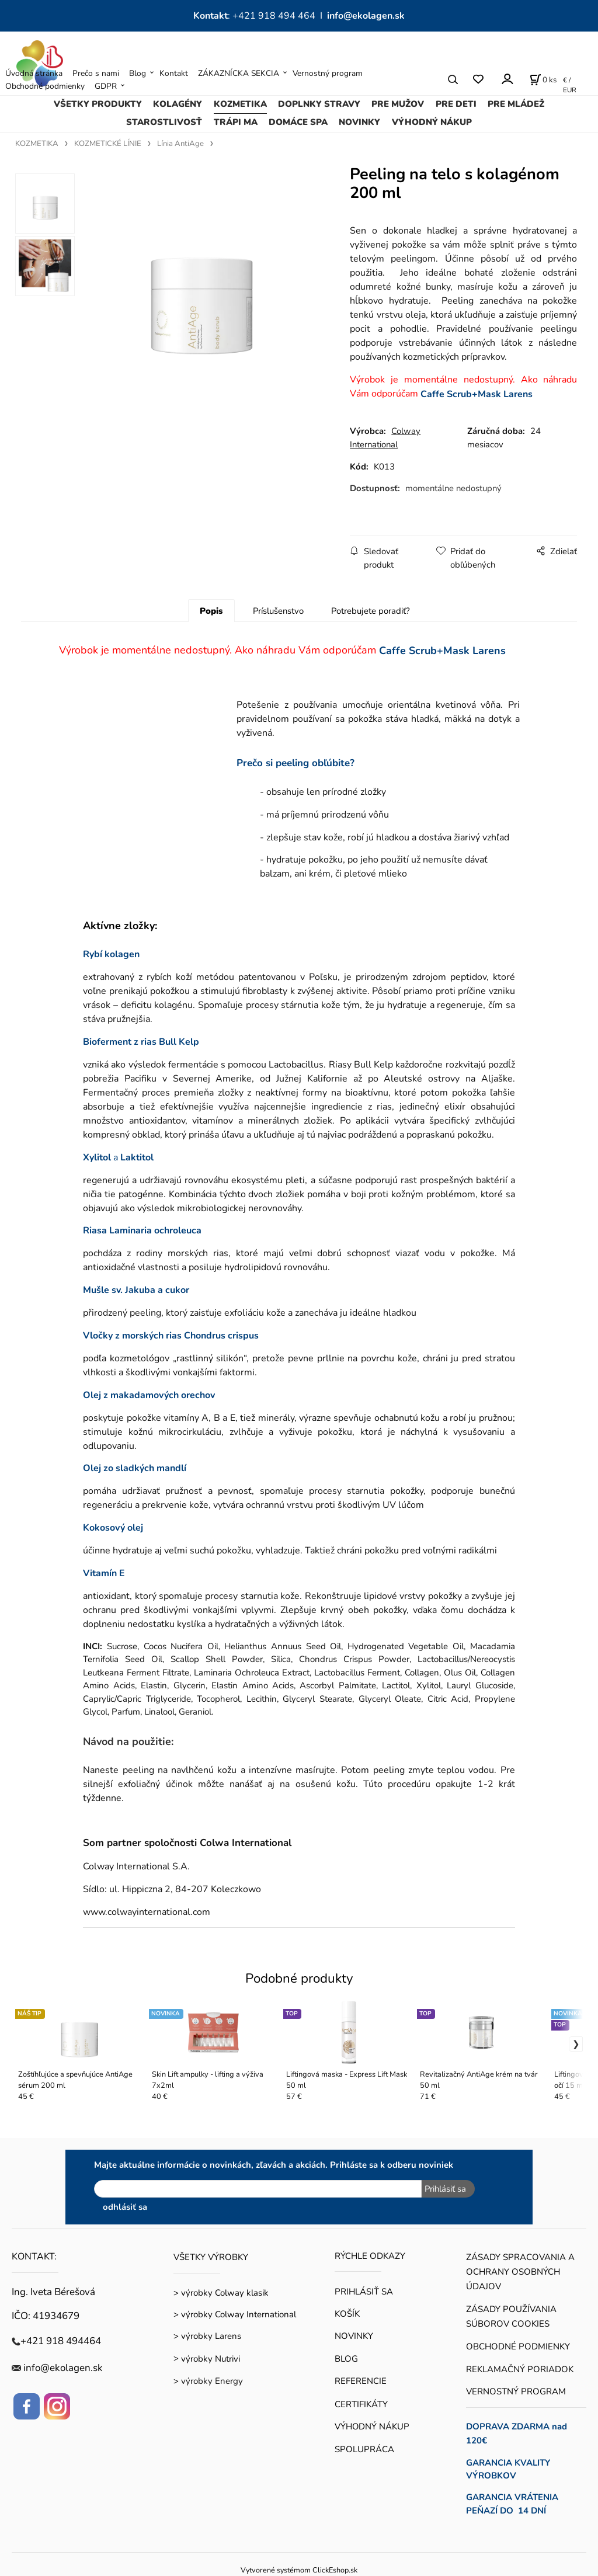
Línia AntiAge (180, 143)
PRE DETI (456, 104)
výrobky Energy (212, 2381)
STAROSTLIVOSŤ (164, 122)
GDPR (106, 86)
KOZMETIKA (240, 104)
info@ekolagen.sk (366, 15)
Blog (137, 73)
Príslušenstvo (278, 611)
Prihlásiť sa (445, 2189)
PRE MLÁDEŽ (516, 104)
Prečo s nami (95, 73)
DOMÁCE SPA (298, 122)
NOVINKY (359, 122)
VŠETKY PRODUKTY (98, 104)
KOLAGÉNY (177, 104)
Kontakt (173, 73)
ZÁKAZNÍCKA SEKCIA (238, 73)
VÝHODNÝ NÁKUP (432, 122)
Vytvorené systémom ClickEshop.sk (299, 2570)
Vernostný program (328, 73)
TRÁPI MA (236, 122)
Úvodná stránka (33, 73)
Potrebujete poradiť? (370, 611)
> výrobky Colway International (234, 2314)
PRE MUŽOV (397, 104)
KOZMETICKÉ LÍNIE (107, 143)
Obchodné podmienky (45, 86)
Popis (211, 611)
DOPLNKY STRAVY (319, 104)
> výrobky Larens (207, 2336)
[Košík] (543, 79)
